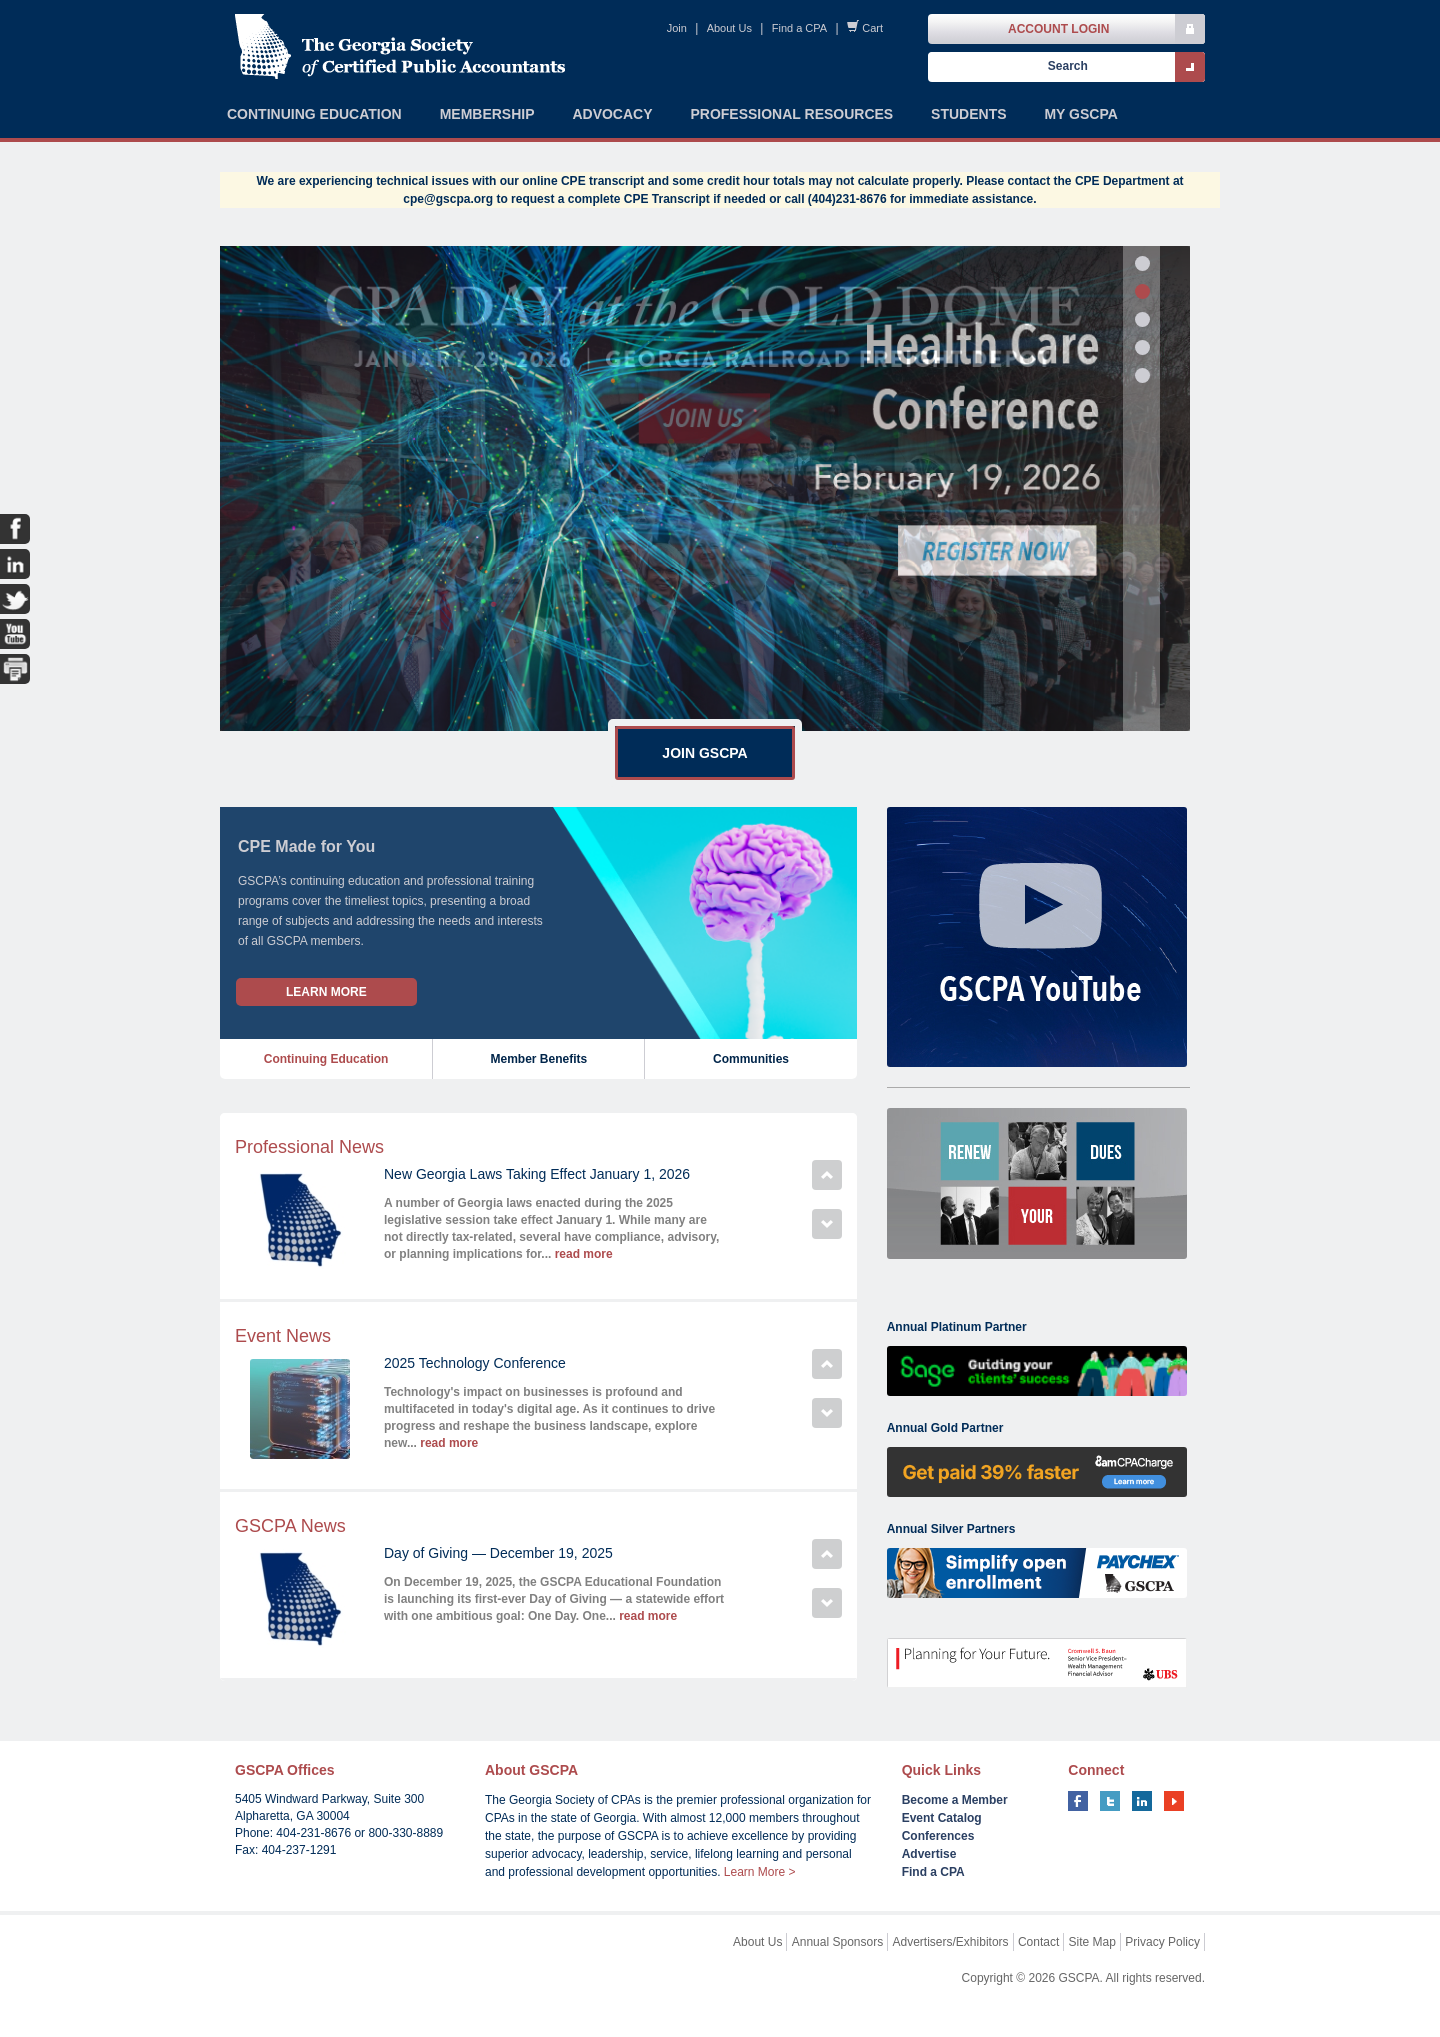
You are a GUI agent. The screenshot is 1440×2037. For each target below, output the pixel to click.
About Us (729, 28)
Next (827, 1224)
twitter (1110, 1801)
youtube (1174, 1801)
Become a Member (955, 1800)
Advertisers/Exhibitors (951, 1942)
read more (584, 1254)
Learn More (326, 992)
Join (677, 28)
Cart (872, 28)
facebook (1078, 1801)
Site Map (1092, 1942)
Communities (751, 1059)
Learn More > (760, 1872)
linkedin (1142, 1801)
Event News (283, 1336)
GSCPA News (290, 1526)
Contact (1038, 1942)
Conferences (938, 1836)
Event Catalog (942, 1818)
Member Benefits (538, 1059)
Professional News (309, 1147)
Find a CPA (799, 28)
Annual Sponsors (837, 1942)
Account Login (1058, 29)
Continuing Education (326, 1059)
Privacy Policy (1162, 1942)
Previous (827, 1175)
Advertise (929, 1854)
